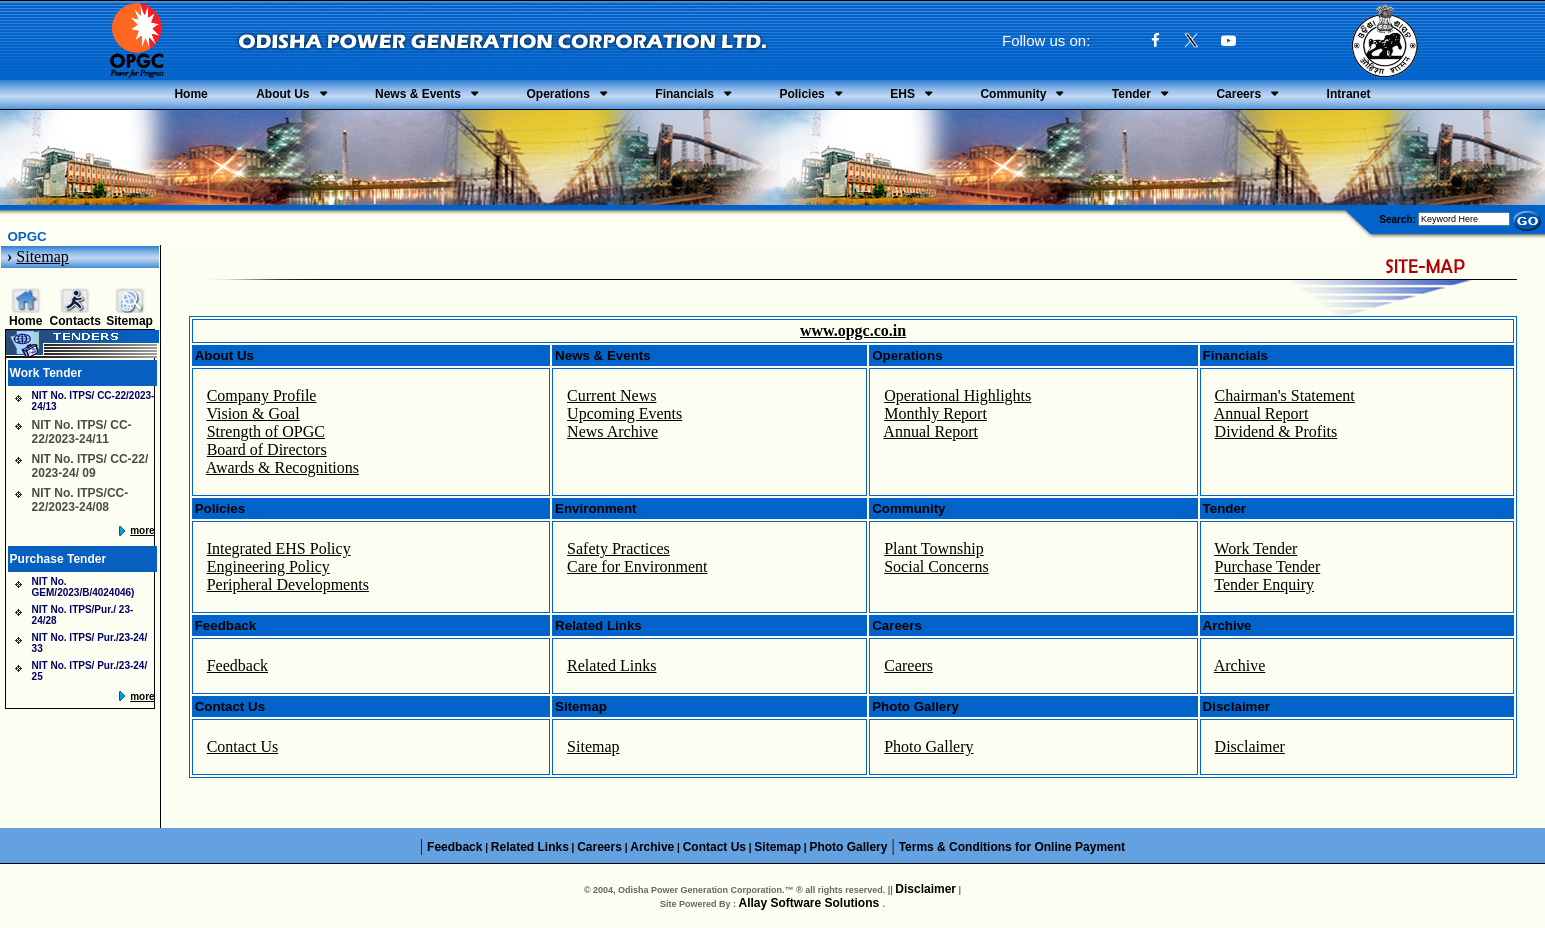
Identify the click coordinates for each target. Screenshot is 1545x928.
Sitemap (42, 256)
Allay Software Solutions (810, 903)
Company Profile (262, 395)
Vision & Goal (252, 413)
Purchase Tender (1268, 566)
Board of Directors (267, 449)
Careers (1238, 94)
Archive (1240, 665)
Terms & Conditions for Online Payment (1012, 847)
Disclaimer (1250, 746)
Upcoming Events (624, 413)
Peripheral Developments (288, 584)
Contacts (75, 321)
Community (1013, 94)
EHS (902, 94)
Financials (684, 94)
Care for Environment (637, 566)
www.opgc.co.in (853, 330)
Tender (1131, 94)
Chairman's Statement (1285, 395)
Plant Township (933, 548)
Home (190, 94)
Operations (557, 94)
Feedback (237, 665)
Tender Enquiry (1264, 584)
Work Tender (1255, 548)
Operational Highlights (957, 395)
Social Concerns (936, 566)
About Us (282, 94)
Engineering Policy (268, 566)
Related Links (611, 665)
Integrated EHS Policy (279, 548)
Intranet (1349, 94)
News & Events (418, 94)
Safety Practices (618, 548)
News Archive (612, 431)
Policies (801, 94)
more (142, 530)
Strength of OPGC (266, 431)
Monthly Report (935, 413)
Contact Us (243, 746)
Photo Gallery (928, 746)
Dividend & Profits (1276, 431)
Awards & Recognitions (282, 467)
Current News (611, 395)
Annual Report (930, 431)
